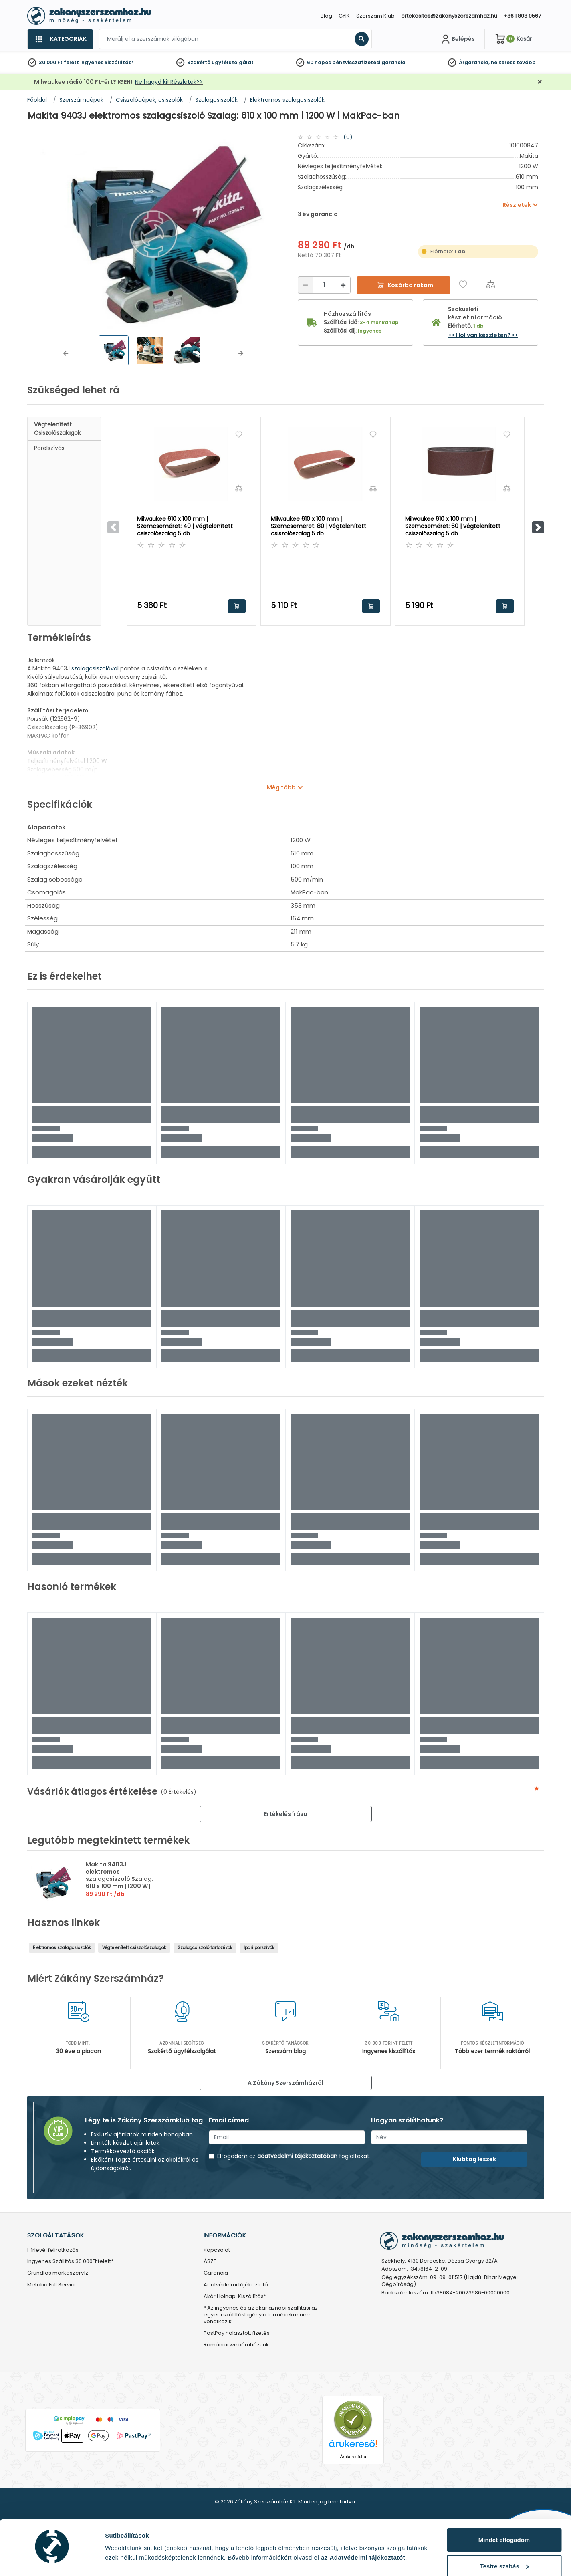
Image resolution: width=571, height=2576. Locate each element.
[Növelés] (343, 285)
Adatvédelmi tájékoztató (236, 2284)
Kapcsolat (217, 2250)
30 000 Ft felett (59, 62)
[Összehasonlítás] (491, 284)
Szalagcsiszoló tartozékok (205, 1948)
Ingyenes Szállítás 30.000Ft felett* (70, 2261)
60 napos (319, 62)
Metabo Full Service (52, 2284)
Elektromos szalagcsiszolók (62, 1948)
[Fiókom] (457, 39)
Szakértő (198, 62)
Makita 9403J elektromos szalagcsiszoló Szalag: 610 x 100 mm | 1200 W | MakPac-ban (119, 1879)
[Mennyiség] (324, 285)
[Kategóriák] (60, 39)
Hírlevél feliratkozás (53, 2250)
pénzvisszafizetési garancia (369, 62)
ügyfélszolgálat (233, 62)
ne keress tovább (513, 62)
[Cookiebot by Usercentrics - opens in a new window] (52, 2560)
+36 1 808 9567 (522, 16)
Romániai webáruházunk (236, 2345)
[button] (66, 353)
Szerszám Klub (375, 16)
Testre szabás (504, 2544)
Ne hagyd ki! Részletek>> (169, 82)
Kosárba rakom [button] (237, 606)
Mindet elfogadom (504, 2517)
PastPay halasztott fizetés (237, 2333)
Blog (326, 16)
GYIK (344, 16)
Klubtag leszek (474, 2159)
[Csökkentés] (305, 285)
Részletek (119, 2557)
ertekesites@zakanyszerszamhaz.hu (449, 16)
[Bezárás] (539, 82)
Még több (281, 787)
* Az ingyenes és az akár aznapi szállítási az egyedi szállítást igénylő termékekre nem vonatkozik (261, 2315)
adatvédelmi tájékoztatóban (297, 2156)
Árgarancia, (474, 62)
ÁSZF (210, 2261)
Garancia (216, 2273)
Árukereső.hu (353, 2456)
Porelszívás (49, 448)
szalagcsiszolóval (95, 668)
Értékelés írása (285, 1814)
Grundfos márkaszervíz (57, 2273)
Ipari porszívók (259, 1948)
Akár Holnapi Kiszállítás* (235, 2296)
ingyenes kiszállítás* (107, 62)
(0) (348, 137)
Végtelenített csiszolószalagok (57, 428)
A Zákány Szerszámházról (285, 2083)
